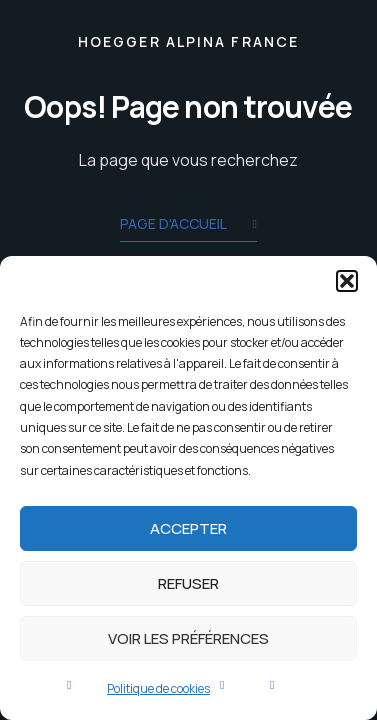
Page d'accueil (188, 225)
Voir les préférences (188, 638)
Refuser (188, 583)
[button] (347, 281)
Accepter (188, 528)
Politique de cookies (158, 688)
